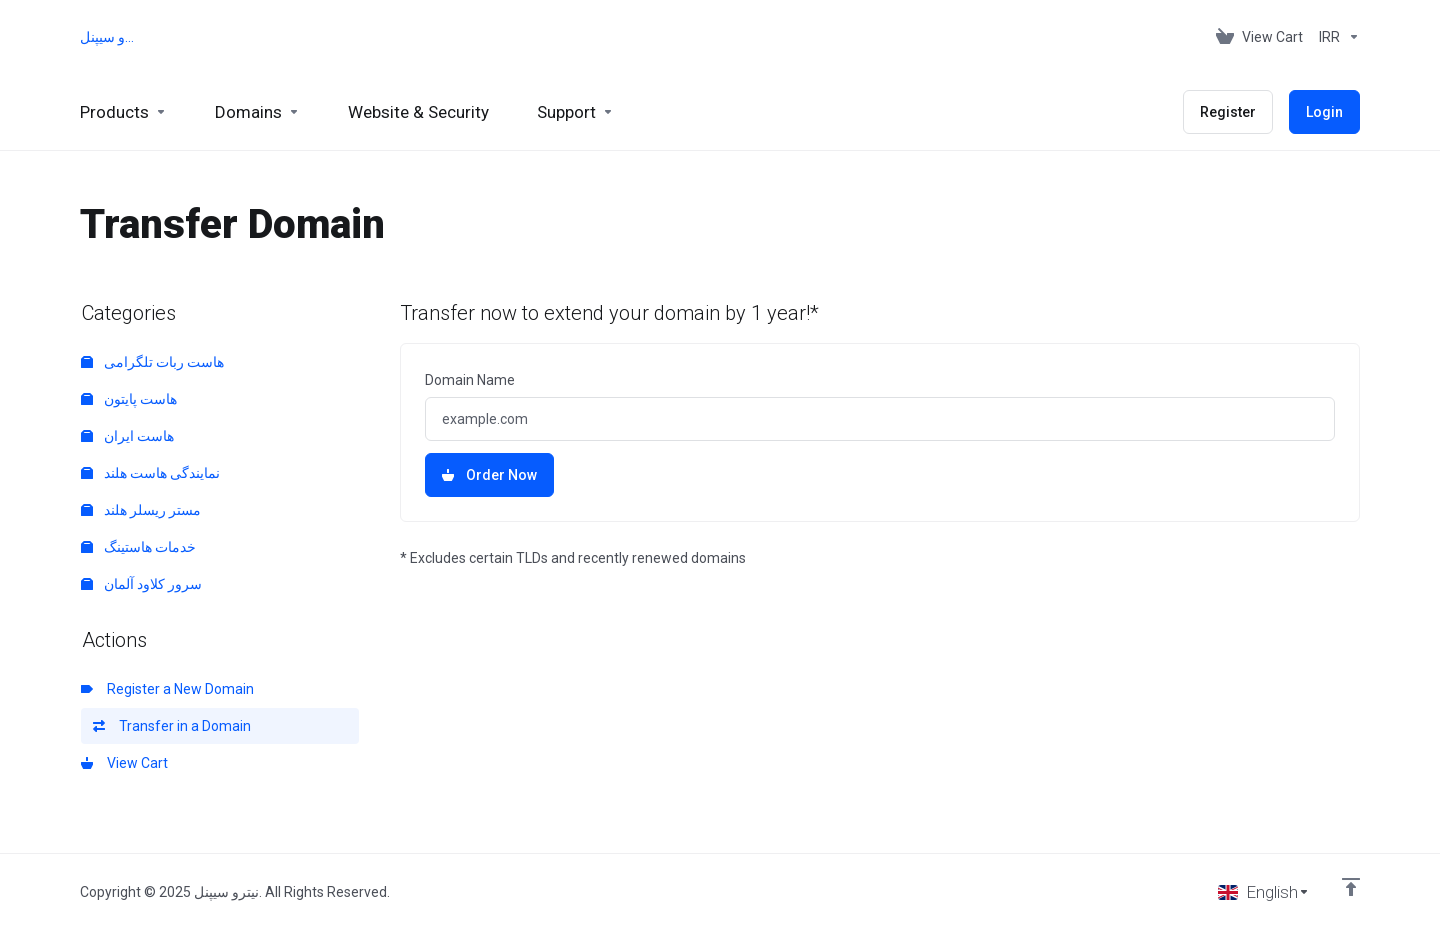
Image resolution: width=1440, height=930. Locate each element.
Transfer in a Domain (172, 726)
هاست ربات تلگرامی (152, 362)
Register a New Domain (167, 689)
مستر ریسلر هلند (141, 510)
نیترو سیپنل (110, 37)
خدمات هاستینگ (138, 547)
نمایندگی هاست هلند (150, 473)
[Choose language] (1264, 892)
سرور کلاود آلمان (141, 584)
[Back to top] (1351, 887)
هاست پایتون (129, 399)
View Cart (124, 763)
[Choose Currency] (1335, 37)
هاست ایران (127, 436)
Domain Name (470, 380)
